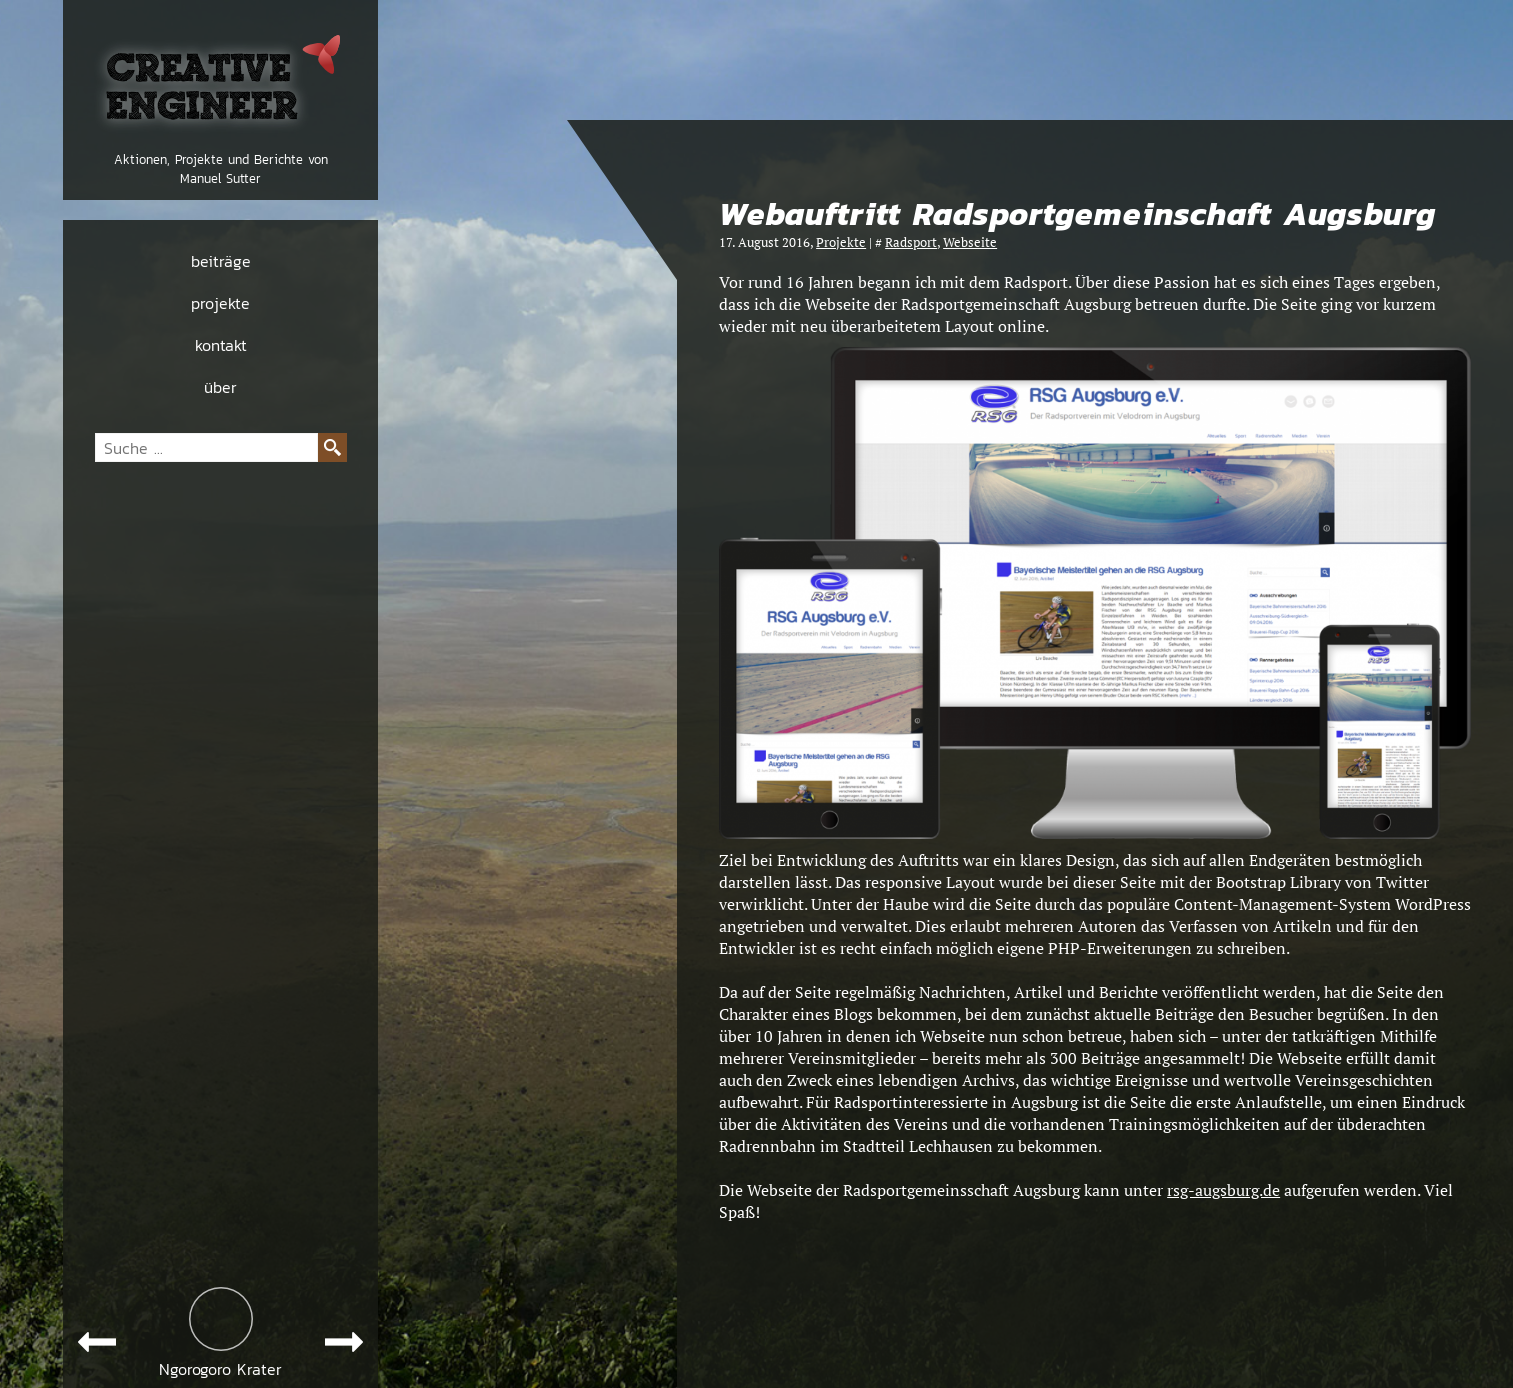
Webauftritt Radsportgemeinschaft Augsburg (1077, 214)
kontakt (221, 345)
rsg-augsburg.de (1223, 1190)
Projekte (841, 242)
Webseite (970, 242)
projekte (220, 303)
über (220, 387)
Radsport (911, 242)
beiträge (221, 261)
